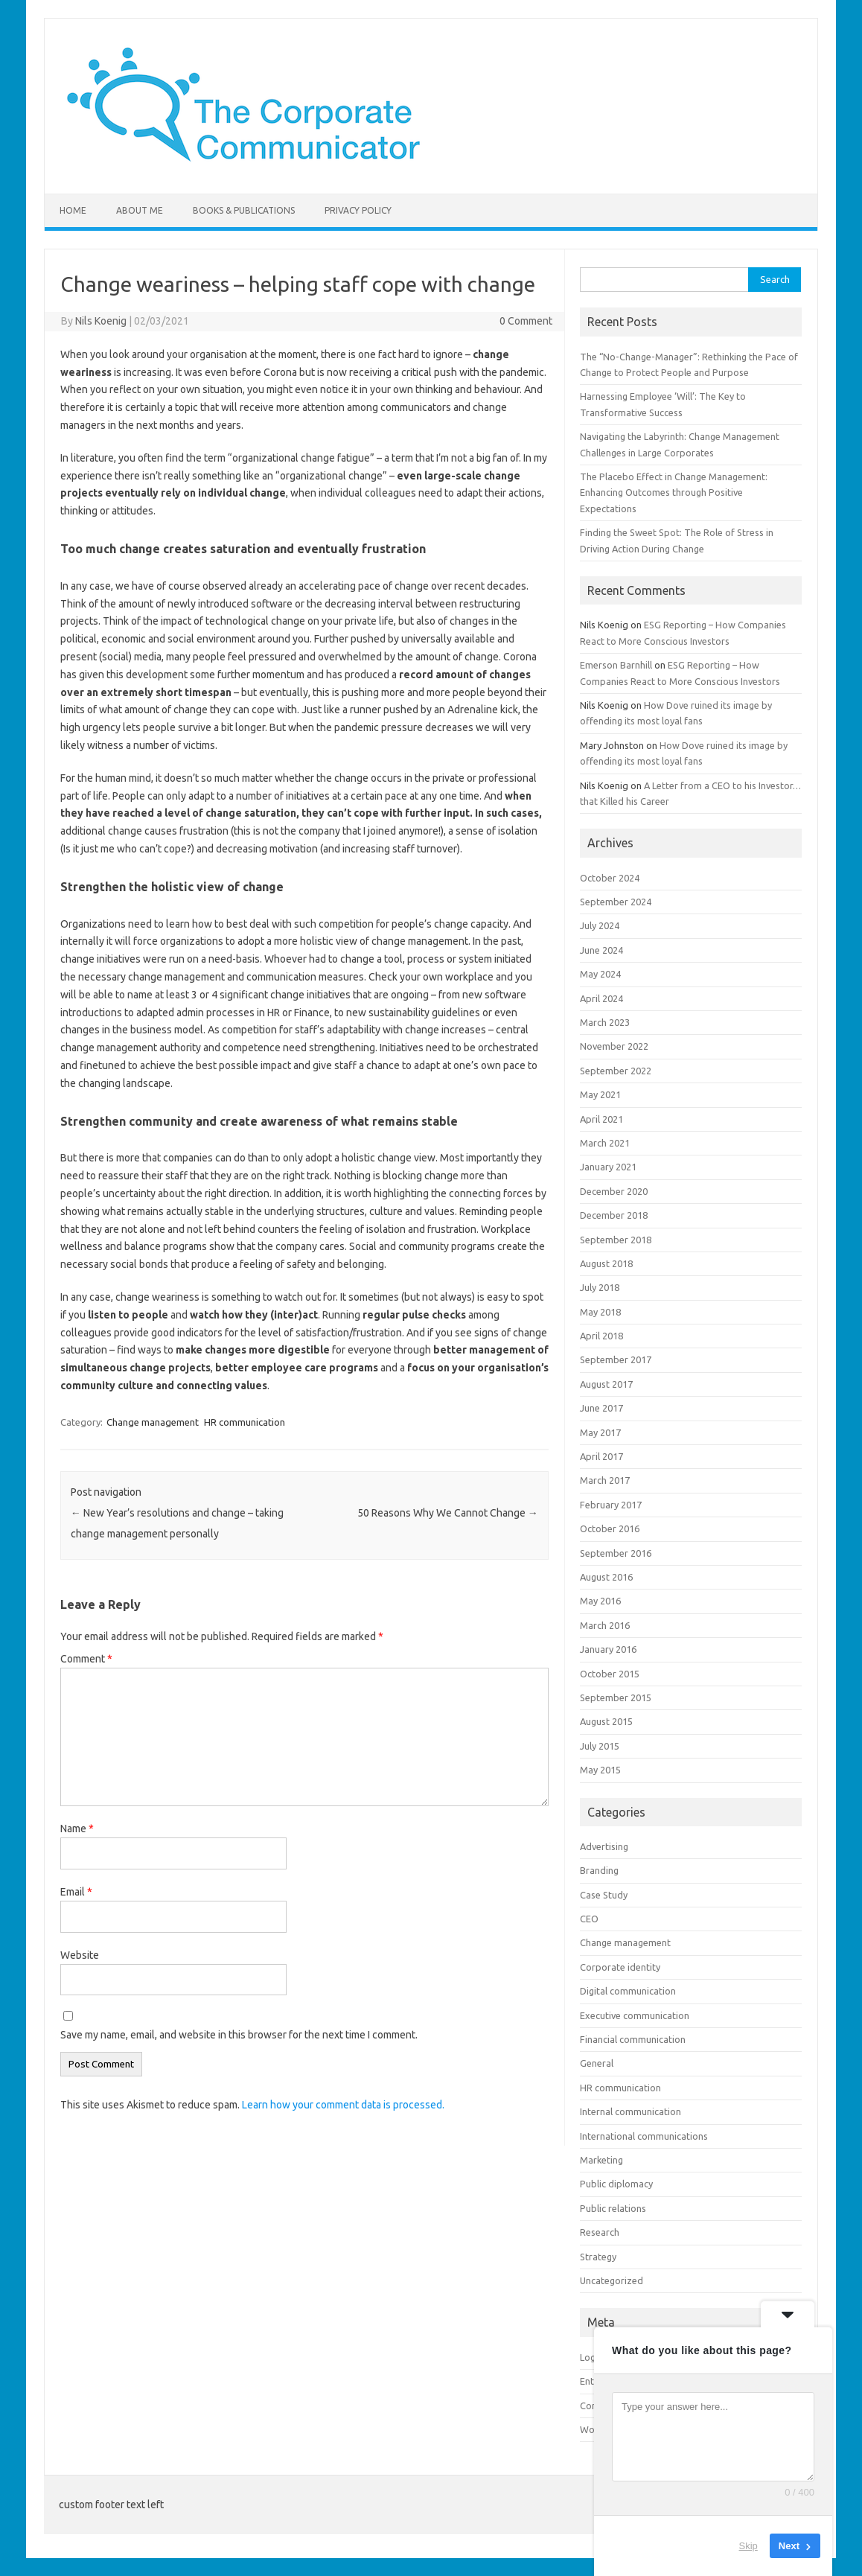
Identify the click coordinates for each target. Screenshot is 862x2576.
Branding (599, 1870)
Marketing (601, 2160)
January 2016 (608, 1649)
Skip (748, 2545)
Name (77, 1828)
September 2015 (615, 1697)
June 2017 (601, 1408)
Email (76, 1892)
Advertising (604, 1846)
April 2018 (601, 1335)
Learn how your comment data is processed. (343, 2105)
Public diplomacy (616, 2183)
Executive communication (634, 2015)
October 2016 (609, 1528)
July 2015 (599, 1746)
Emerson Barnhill (616, 665)
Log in (592, 2357)
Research (599, 2232)
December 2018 (614, 1215)
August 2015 (606, 1721)
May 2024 (600, 974)
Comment (86, 1659)
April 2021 (601, 1119)
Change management (152, 1422)
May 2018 (600, 1312)
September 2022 (615, 1070)
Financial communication (633, 2039)
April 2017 (601, 1456)
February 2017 (611, 1504)
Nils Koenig (101, 321)
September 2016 (615, 1553)
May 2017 (600, 1432)
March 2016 (605, 1625)
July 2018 (599, 1287)
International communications (644, 2136)
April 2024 (601, 998)
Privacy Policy (358, 210)
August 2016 (606, 1577)
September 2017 (615, 1359)
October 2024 (609, 878)
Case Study (604, 1895)
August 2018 (606, 1263)
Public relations (613, 2208)
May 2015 (600, 1769)
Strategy (598, 2256)
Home (73, 210)
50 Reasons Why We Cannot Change (447, 1513)
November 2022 (614, 1046)
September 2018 (615, 1239)
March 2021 (605, 1143)
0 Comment (525, 321)
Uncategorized (611, 2280)
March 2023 (605, 1022)
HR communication (244, 1422)
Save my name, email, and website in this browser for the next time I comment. (239, 2035)
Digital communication (628, 1991)
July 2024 (599, 925)
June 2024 (601, 950)
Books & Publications (244, 210)
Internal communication (630, 2111)
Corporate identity (620, 1967)
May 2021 (600, 1094)
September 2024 (615, 901)
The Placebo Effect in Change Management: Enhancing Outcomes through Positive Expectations (673, 492)
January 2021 (608, 1166)
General (596, 2063)
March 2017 (605, 1480)
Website (79, 1955)
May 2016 (600, 1600)
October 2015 (609, 1673)
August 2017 (606, 1384)
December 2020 (614, 1191)
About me (139, 210)
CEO (589, 1918)
